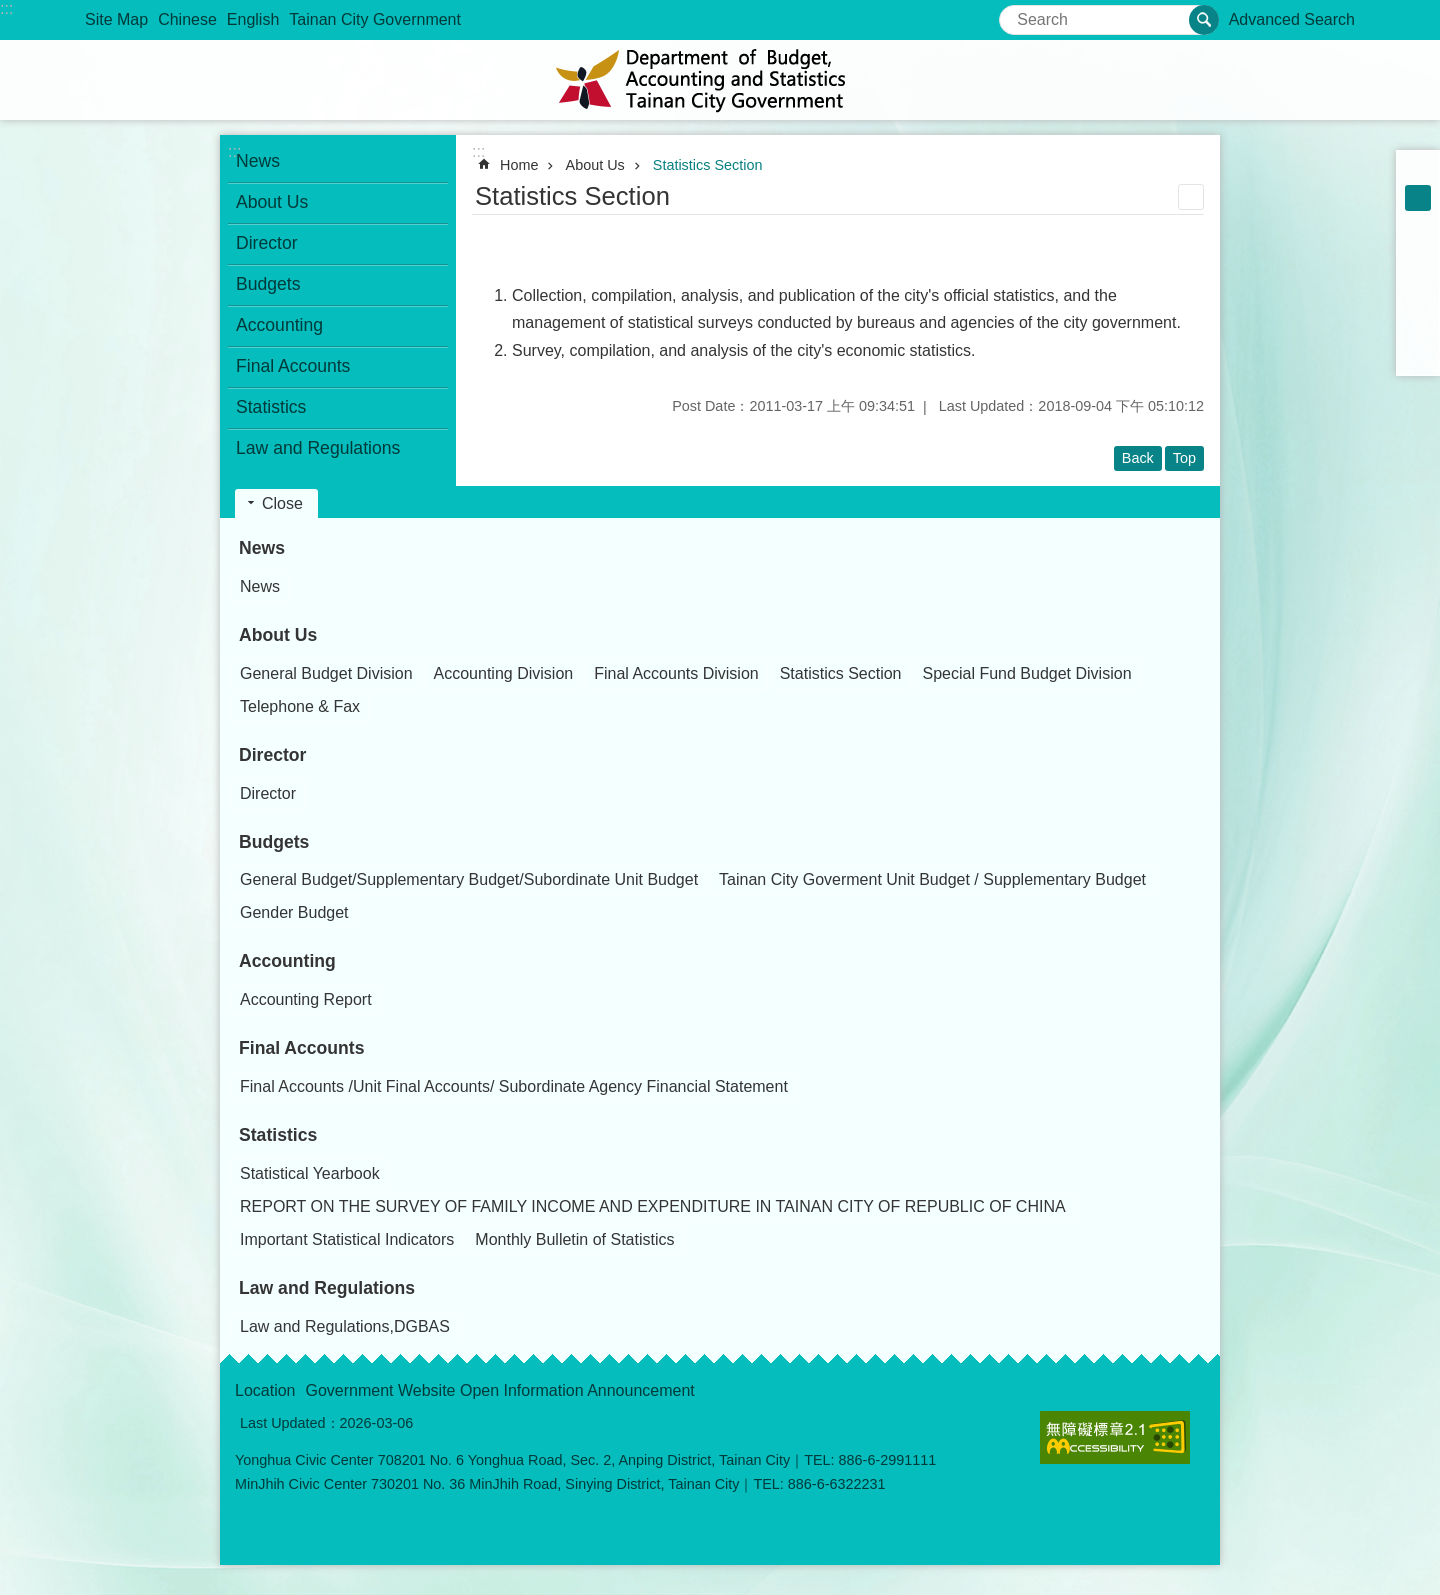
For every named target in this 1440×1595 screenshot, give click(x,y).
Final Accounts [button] (293, 366)
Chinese (187, 19)
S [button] (1418, 172)
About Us (595, 165)
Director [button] (267, 243)
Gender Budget (294, 912)
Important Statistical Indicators (347, 1239)
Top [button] (1184, 458)
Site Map (116, 19)
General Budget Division (326, 673)
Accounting (287, 961)
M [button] (1418, 198)
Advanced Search (1292, 19)
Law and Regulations (327, 1288)
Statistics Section (708, 165)
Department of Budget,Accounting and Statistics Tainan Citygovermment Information (720, 80)
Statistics (278, 1135)
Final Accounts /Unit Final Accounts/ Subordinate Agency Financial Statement (514, 1086)
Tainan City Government (375, 19)
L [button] (1418, 224)
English (253, 19)
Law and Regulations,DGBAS (345, 1326)
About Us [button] (272, 202)
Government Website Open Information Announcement (500, 1390)
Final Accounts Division (676, 673)
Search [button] (1204, 20)
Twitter (1418, 302)
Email (1418, 354)
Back (1138, 458)
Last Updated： (290, 1423)
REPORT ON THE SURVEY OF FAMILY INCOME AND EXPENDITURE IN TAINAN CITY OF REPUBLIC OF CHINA (653, 1206)
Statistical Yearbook (310, 1173)
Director (272, 755)
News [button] (258, 161)
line (1418, 328)
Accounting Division (504, 673)
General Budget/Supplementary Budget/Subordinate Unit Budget (469, 879)
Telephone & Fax (300, 706)
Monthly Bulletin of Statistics (574, 1239)
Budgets (274, 842)
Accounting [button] (279, 325)
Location (265, 1390)
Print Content (1191, 197)
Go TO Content (10, 10)
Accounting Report (306, 999)
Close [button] (282, 503)
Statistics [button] (271, 407)
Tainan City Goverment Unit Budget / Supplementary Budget (932, 879)
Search (1024, 13)
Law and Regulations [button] (318, 448)
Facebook (1418, 250)
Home (519, 165)
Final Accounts (301, 1048)
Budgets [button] (268, 284)
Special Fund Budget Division (1027, 673)
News (262, 548)
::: (6, 8)
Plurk (1418, 276)
